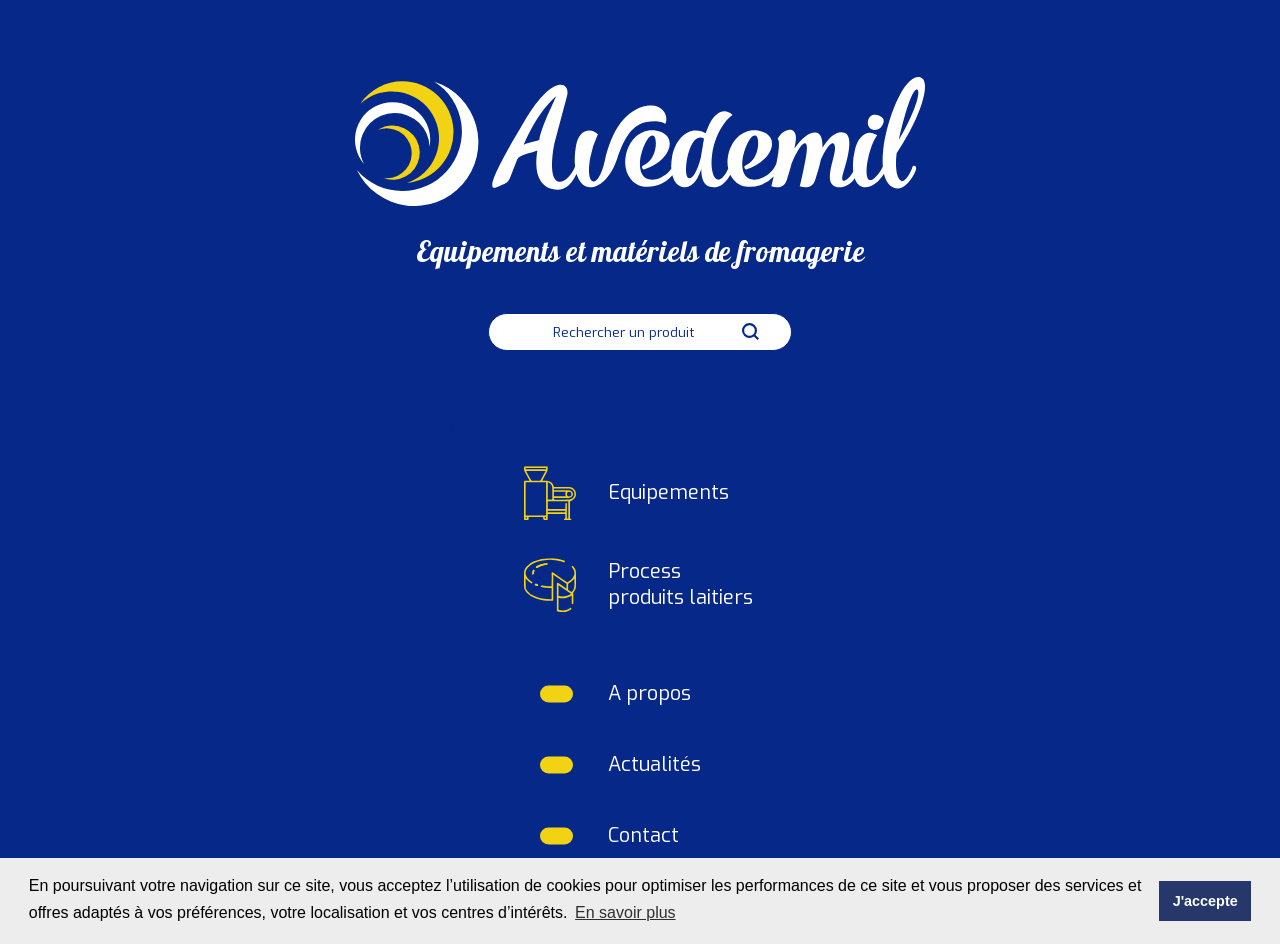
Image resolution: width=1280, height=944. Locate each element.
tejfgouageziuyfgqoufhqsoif (439, 424)
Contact (643, 835)
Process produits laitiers (680, 584)
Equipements (668, 492)
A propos (649, 693)
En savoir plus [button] (625, 912)
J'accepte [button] (1205, 901)
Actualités (654, 764)
